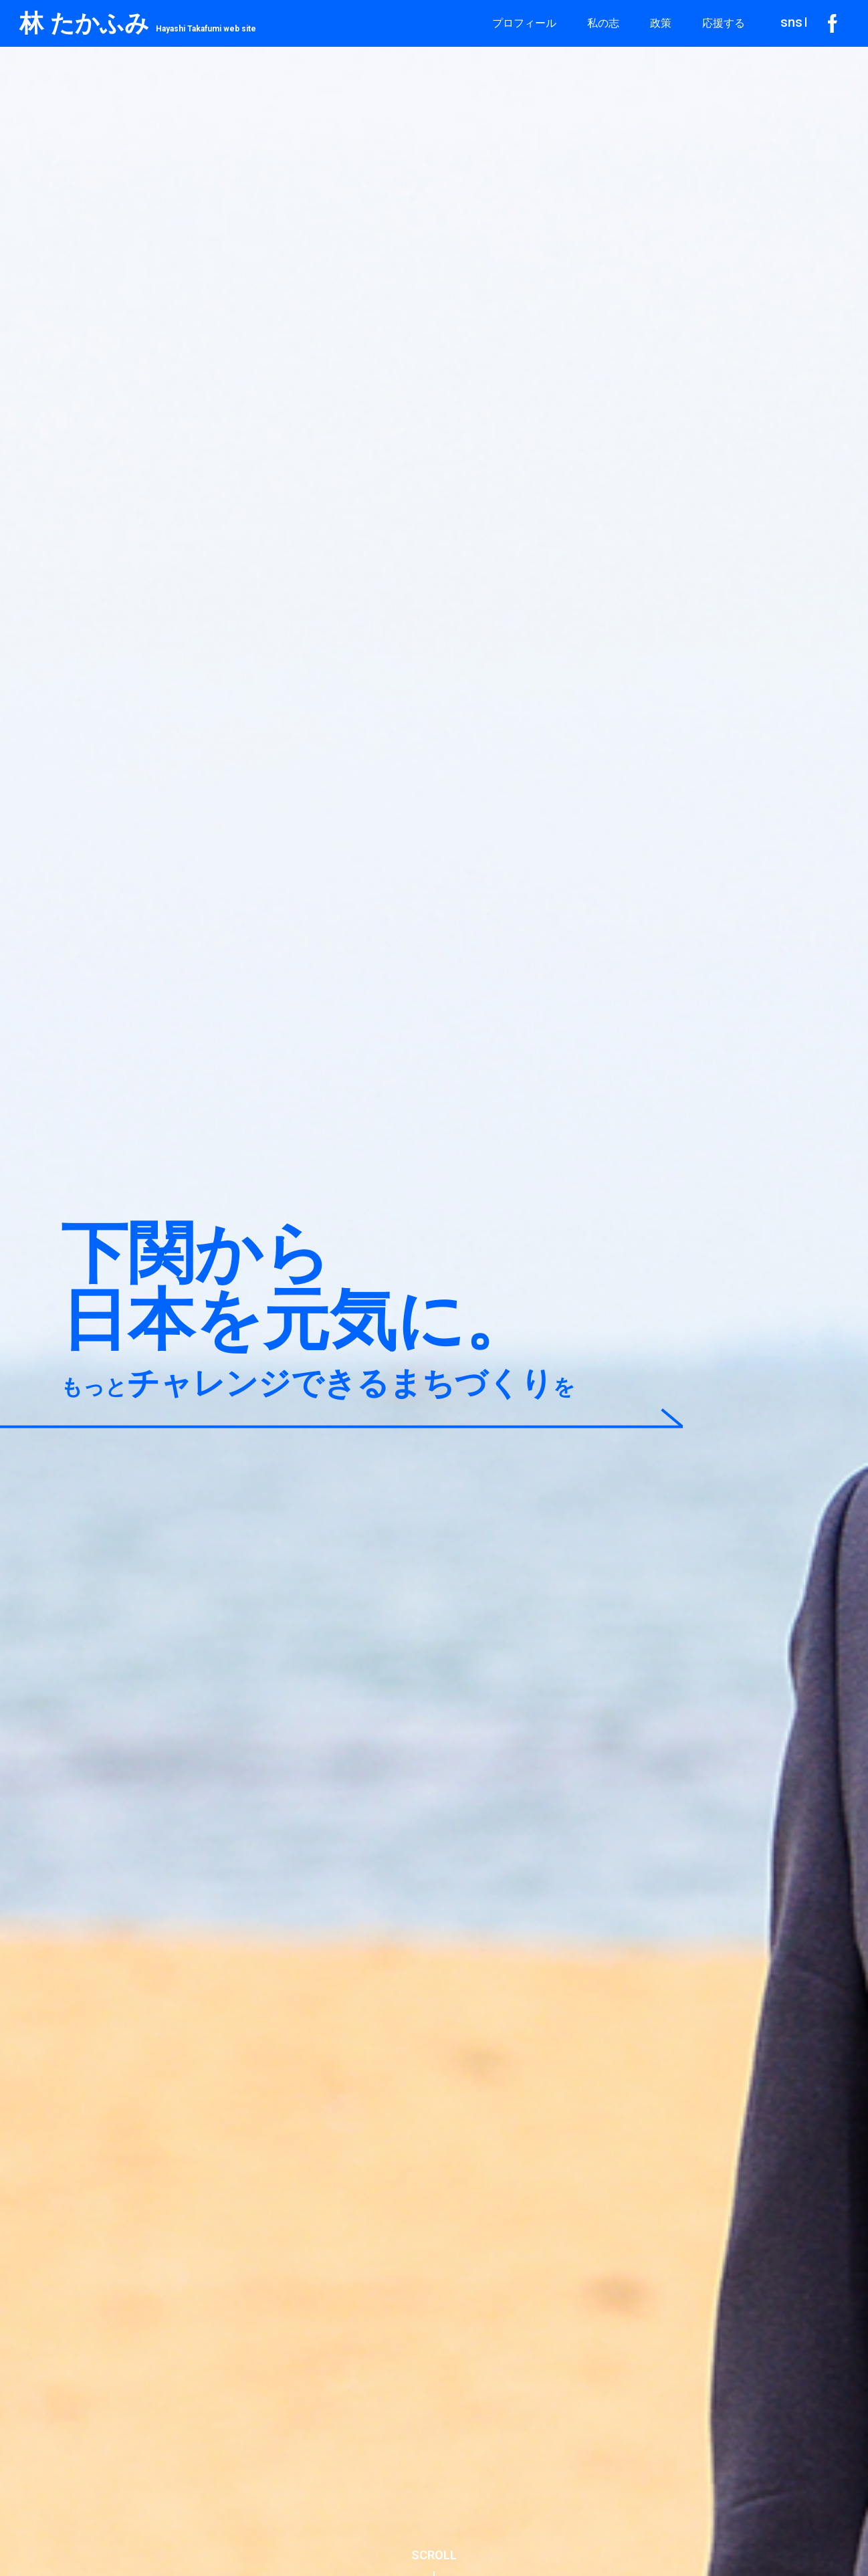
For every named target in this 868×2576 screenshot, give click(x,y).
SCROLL (434, 2555)
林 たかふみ (137, 23)
